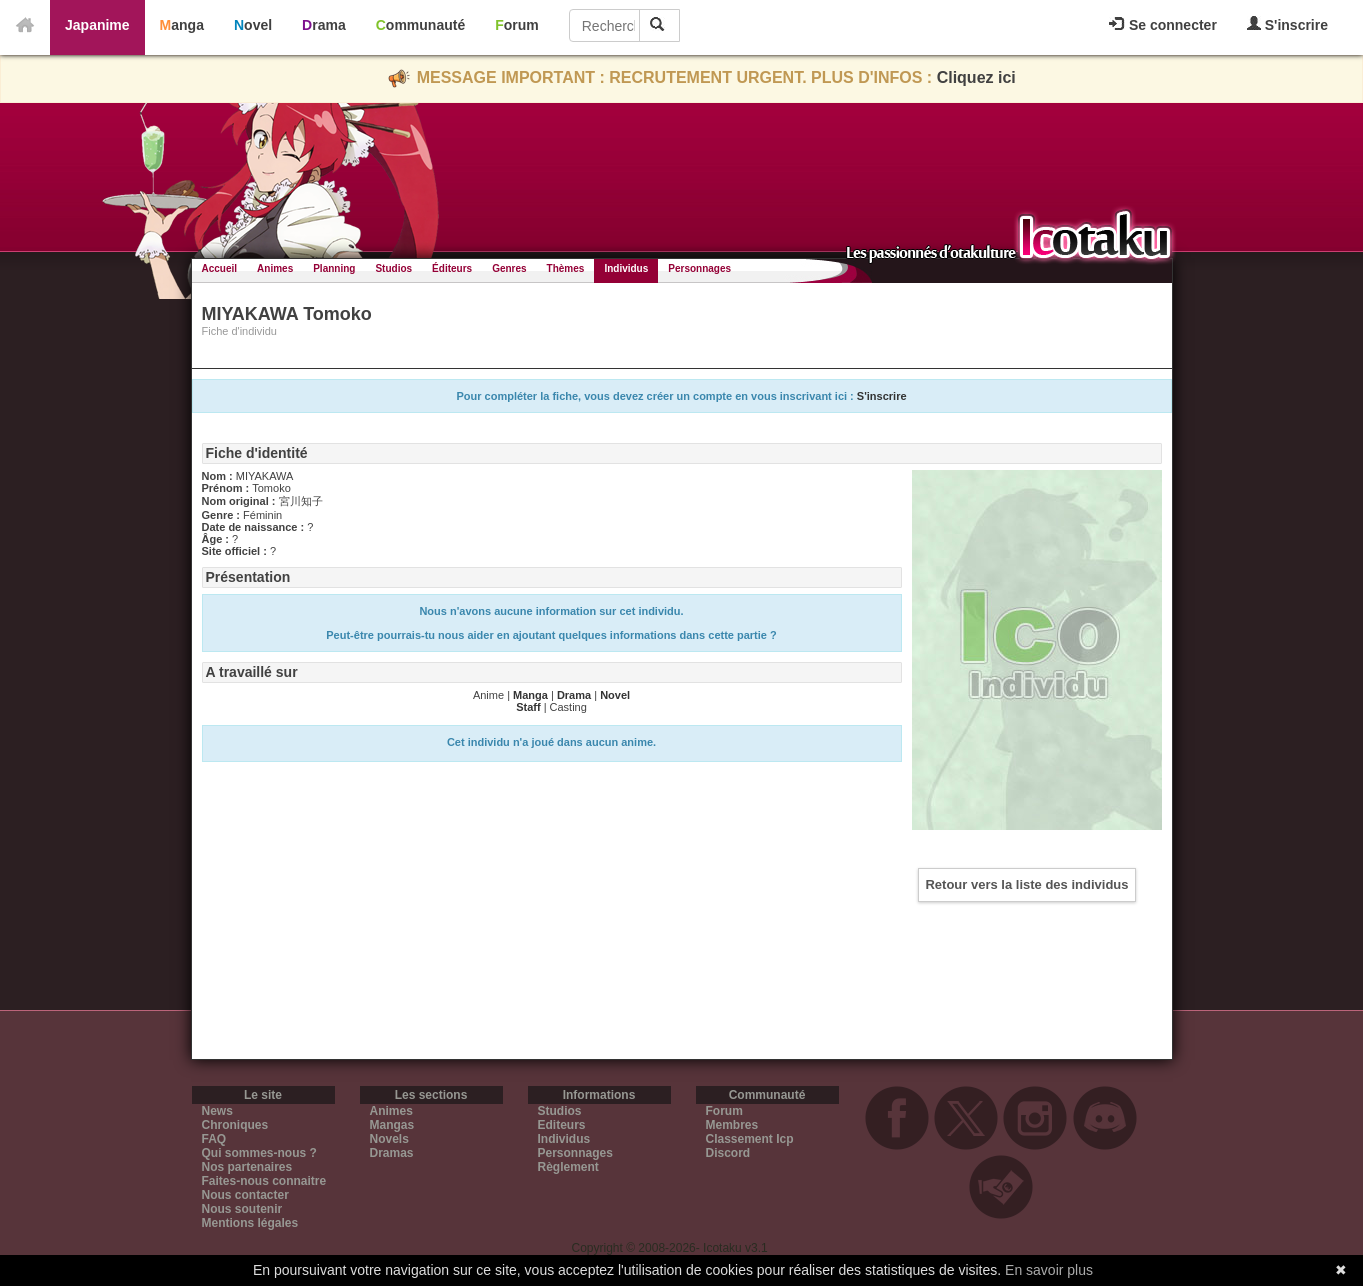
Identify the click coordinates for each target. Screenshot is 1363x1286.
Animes (275, 268)
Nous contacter (245, 1195)
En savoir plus (1049, 1270)
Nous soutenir (242, 1209)
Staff (528, 707)
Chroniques (235, 1125)
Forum (517, 25)
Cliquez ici (976, 77)
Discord (728, 1153)
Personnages (699, 268)
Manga (182, 25)
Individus (626, 268)
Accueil (220, 268)
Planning (334, 268)
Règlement (568, 1167)
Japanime (97, 25)
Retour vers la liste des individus (1026, 884)
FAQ (214, 1139)
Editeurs (562, 1125)
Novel (253, 25)
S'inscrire (1287, 24)
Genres (509, 268)
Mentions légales (250, 1223)
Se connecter (1163, 25)
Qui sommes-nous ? (259, 1153)
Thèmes (566, 268)
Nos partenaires (247, 1167)
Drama (324, 25)
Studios (393, 268)
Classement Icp (750, 1139)
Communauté (420, 25)
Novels (389, 1139)
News (217, 1111)
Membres (732, 1125)
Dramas (392, 1153)
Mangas (392, 1125)
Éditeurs (452, 268)
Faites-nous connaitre (264, 1181)
